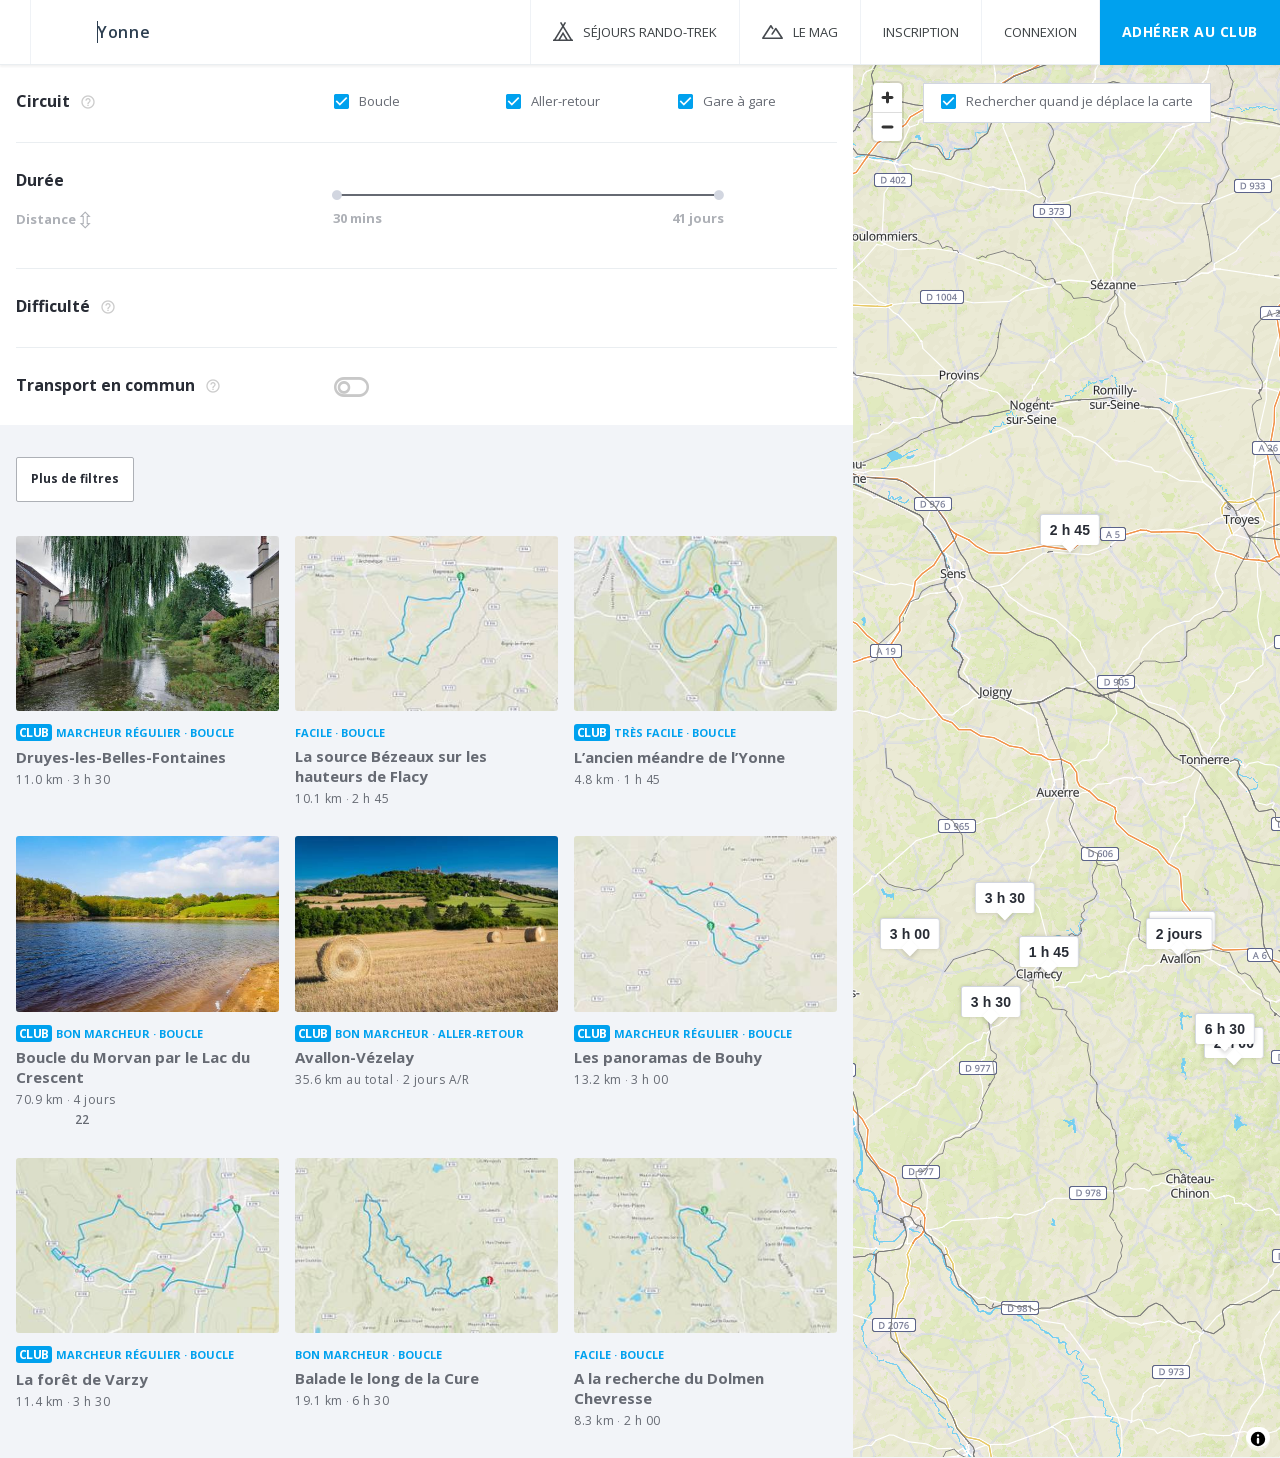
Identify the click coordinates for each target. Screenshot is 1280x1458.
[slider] (340, 195)
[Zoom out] (887, 126)
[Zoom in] (887, 97)
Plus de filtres (75, 478)
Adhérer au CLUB (1190, 31)
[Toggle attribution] (1258, 1439)
